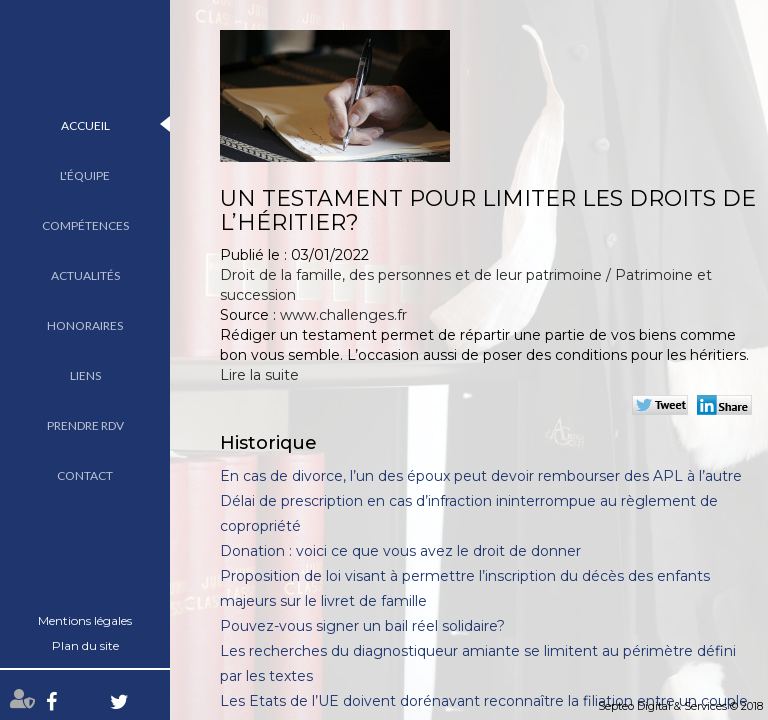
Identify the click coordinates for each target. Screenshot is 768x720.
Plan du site (85, 645)
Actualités (85, 275)
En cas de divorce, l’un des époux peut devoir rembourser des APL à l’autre (481, 476)
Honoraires (85, 325)
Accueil (85, 125)
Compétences (85, 225)
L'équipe (85, 175)
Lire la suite (259, 375)
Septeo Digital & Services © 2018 (680, 706)
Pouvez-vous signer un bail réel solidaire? (362, 626)
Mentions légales (85, 620)
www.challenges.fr (343, 315)
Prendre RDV (85, 425)
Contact (85, 475)
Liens (85, 375)
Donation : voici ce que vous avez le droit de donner (400, 551)
